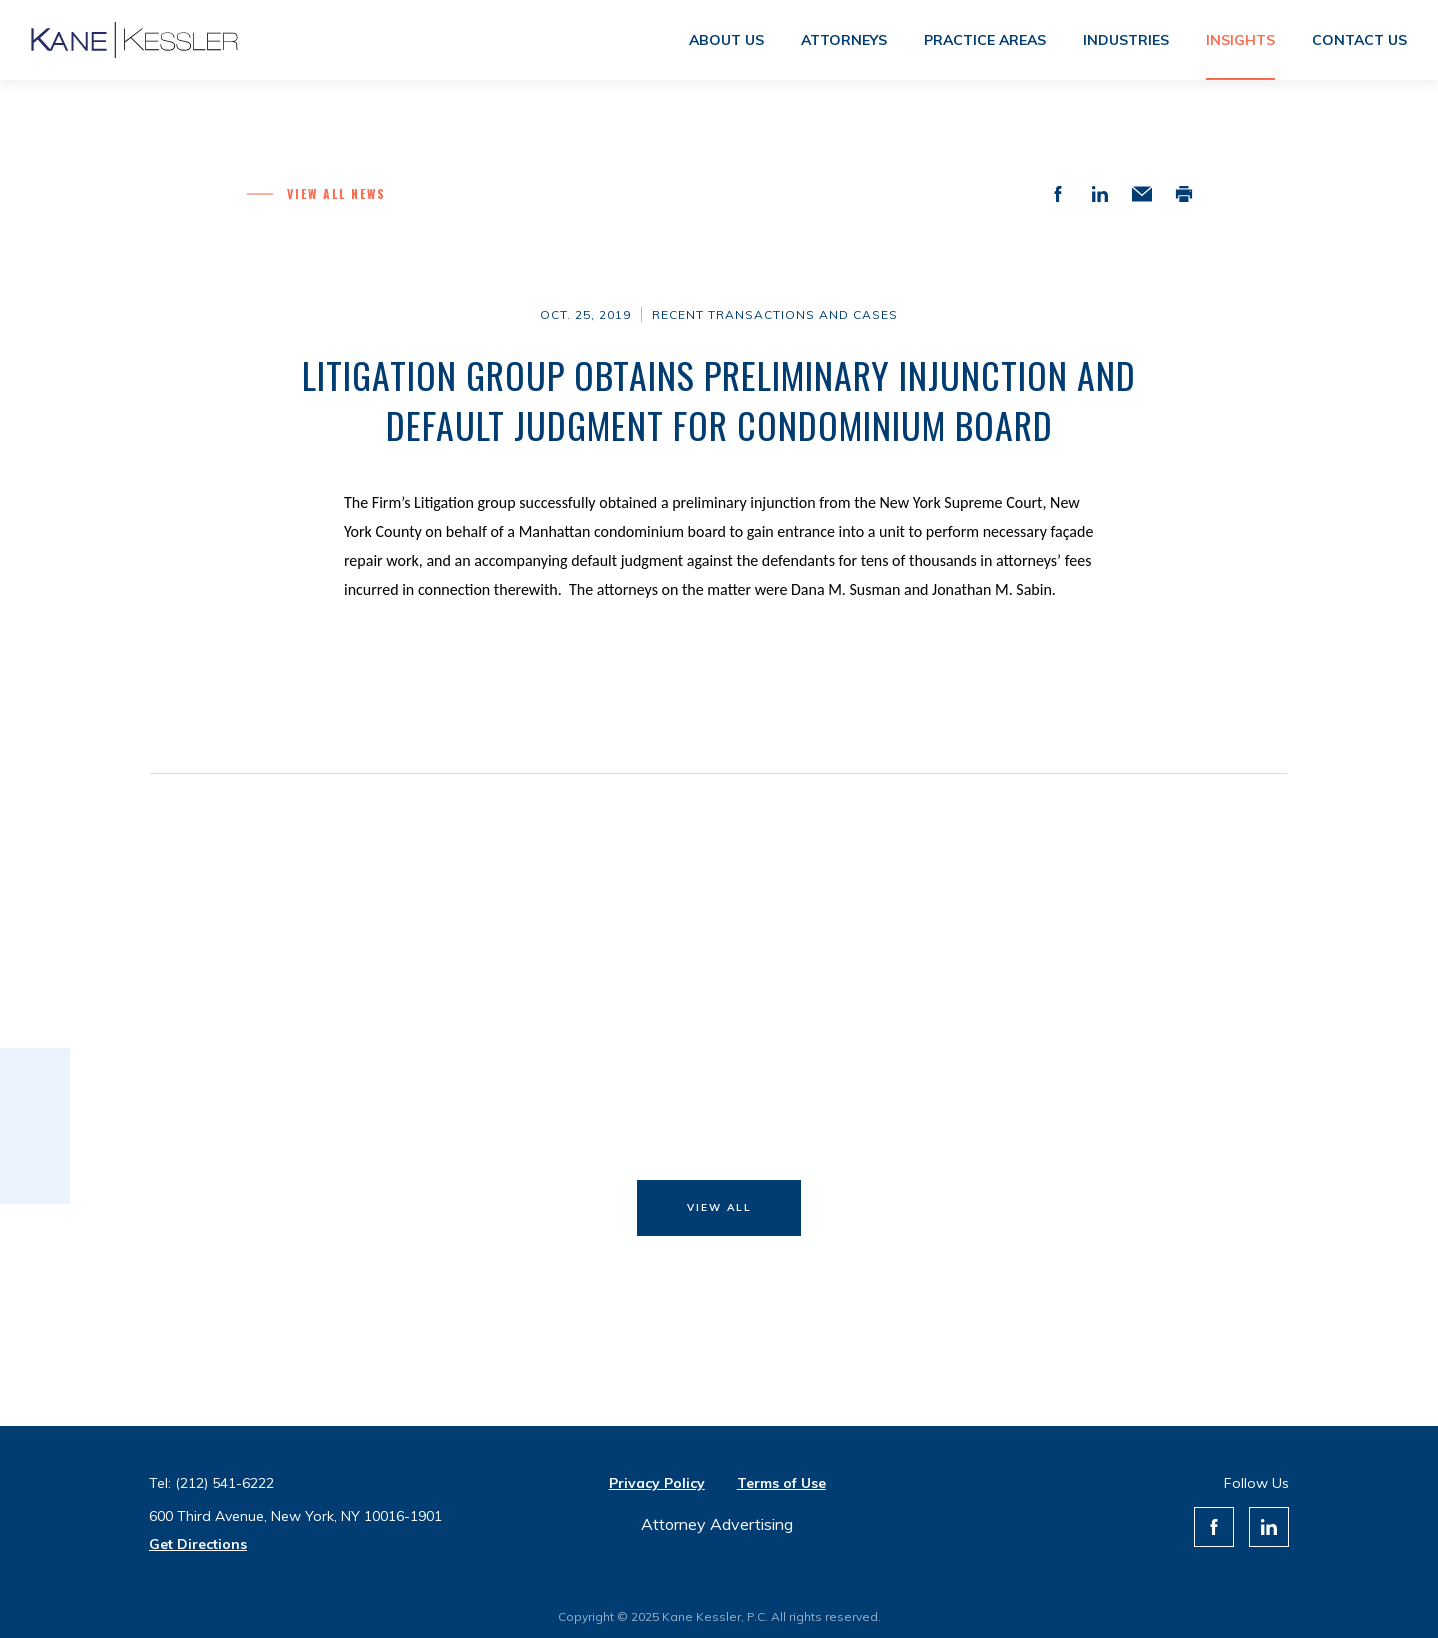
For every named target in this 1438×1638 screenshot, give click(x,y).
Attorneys (844, 40)
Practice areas (985, 40)
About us (726, 40)
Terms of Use (781, 1483)
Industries (1126, 40)
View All (719, 1207)
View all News (336, 193)
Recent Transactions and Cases (775, 314)
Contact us (1359, 40)
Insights (1240, 40)
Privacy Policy (657, 1483)
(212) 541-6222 (224, 1483)
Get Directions (198, 1544)
